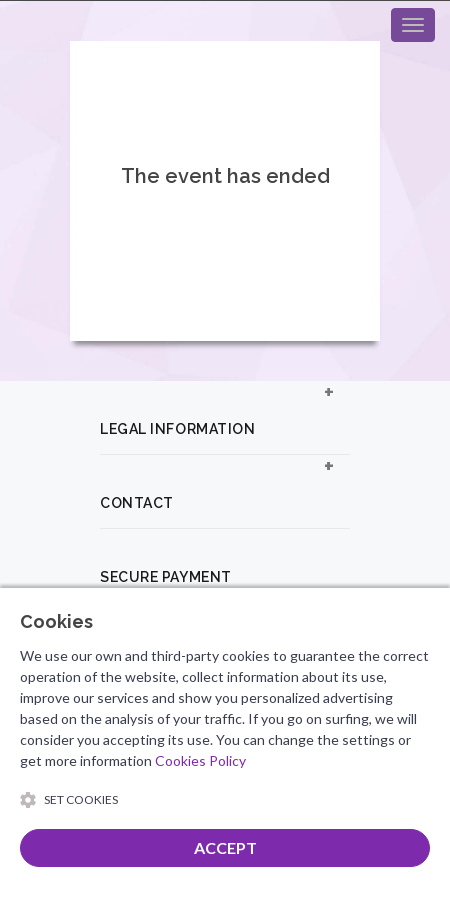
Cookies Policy (200, 760)
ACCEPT (225, 847)
